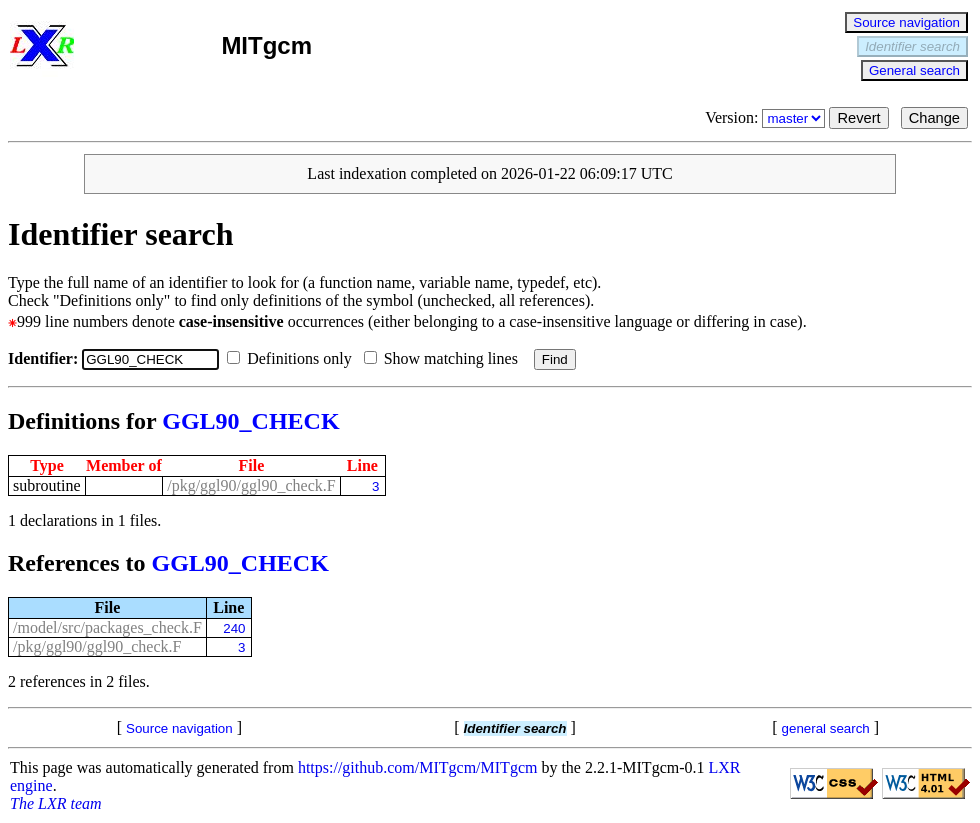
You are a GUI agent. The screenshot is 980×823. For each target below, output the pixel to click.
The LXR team (56, 803)
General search (914, 70)
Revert (858, 118)
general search (826, 728)
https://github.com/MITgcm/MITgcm (418, 767)
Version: (767, 117)
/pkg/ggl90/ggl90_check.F (251, 485)
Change (934, 118)
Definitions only (293, 358)
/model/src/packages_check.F (107, 627)
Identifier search (912, 46)
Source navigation (906, 22)
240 (234, 628)
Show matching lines (445, 358)
